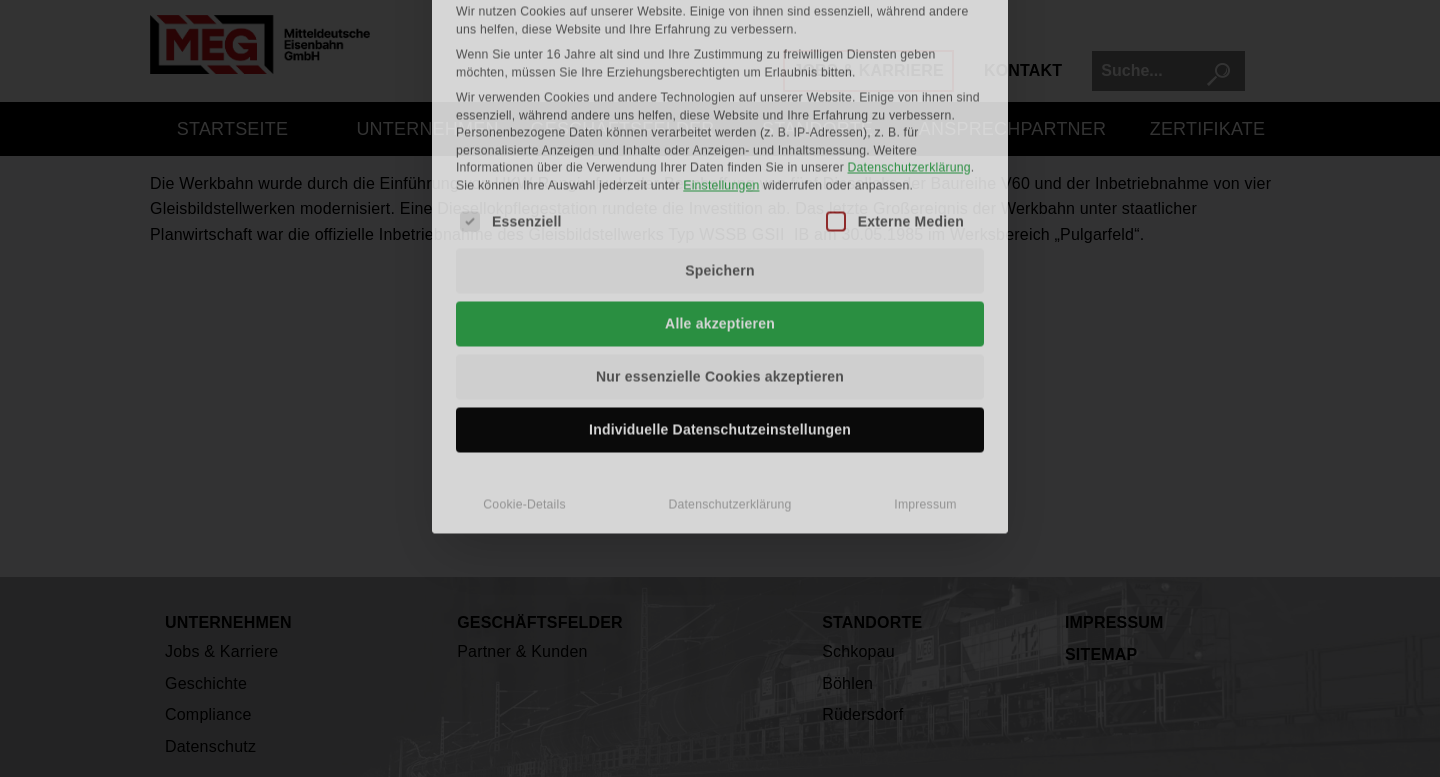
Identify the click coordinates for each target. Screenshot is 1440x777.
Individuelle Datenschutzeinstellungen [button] (720, 263)
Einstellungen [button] (721, 19)
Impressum (925, 338)
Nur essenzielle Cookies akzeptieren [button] (720, 210)
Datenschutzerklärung (729, 338)
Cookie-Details (524, 338)
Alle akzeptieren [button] (720, 157)
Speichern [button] (720, 104)
